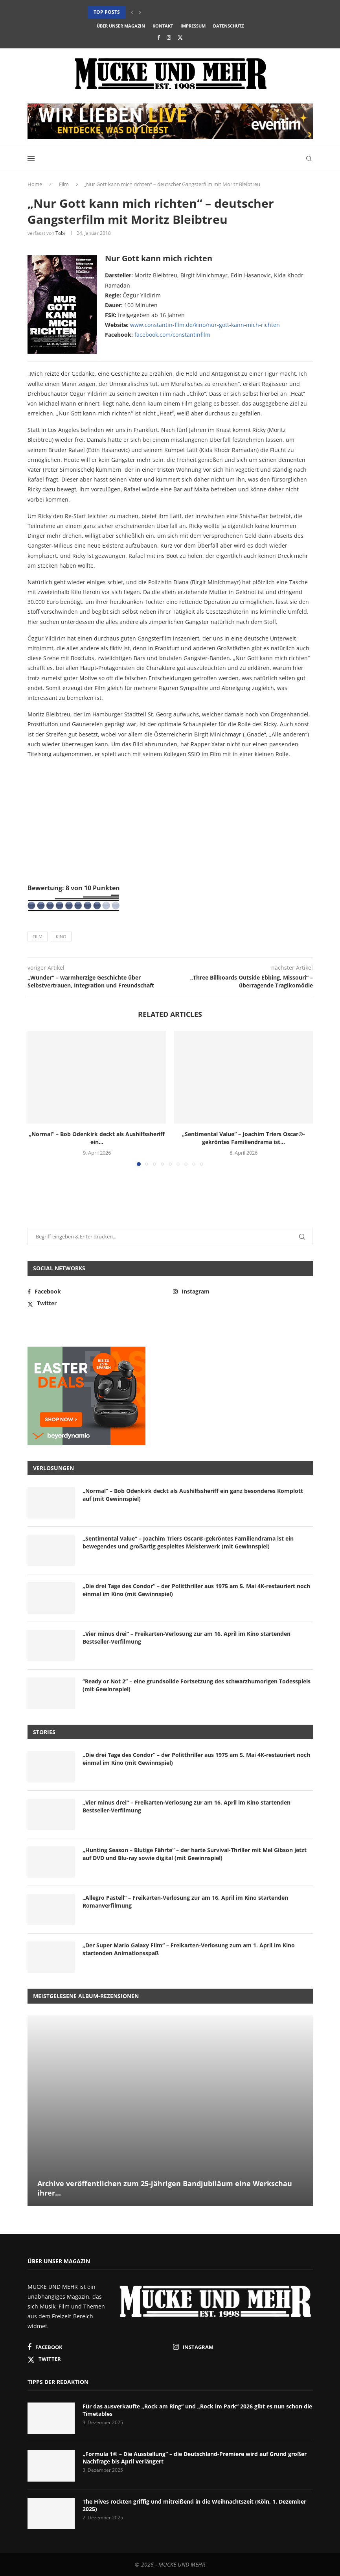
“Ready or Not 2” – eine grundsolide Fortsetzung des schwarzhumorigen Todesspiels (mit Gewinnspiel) (197, 1685)
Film (64, 184)
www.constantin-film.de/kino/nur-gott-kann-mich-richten (205, 324)
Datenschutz (228, 26)
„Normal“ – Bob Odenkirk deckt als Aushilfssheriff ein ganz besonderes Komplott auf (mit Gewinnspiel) (193, 1494)
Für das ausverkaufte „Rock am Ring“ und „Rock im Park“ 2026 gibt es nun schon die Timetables (197, 2410)
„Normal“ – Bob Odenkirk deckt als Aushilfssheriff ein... (97, 1138)
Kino (61, 936)
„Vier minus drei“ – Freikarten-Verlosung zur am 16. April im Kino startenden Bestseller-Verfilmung (186, 1637)
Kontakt (163, 26)
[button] (132, 12)
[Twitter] (180, 37)
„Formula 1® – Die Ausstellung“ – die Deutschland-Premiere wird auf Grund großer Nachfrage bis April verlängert (195, 2457)
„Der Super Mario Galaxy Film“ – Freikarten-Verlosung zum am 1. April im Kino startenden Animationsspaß (189, 1949)
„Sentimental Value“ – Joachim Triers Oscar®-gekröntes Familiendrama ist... (243, 1138)
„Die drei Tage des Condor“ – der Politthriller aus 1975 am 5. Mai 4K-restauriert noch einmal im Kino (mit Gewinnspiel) (196, 1590)
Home (35, 184)
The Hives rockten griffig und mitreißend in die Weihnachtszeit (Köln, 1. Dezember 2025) (194, 2505)
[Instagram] (169, 37)
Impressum (193, 26)
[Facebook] (158, 37)
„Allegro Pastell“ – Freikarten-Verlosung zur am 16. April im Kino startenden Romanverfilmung (185, 1901)
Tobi (60, 233)
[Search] (309, 158)
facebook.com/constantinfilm (172, 334)
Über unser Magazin (121, 26)
